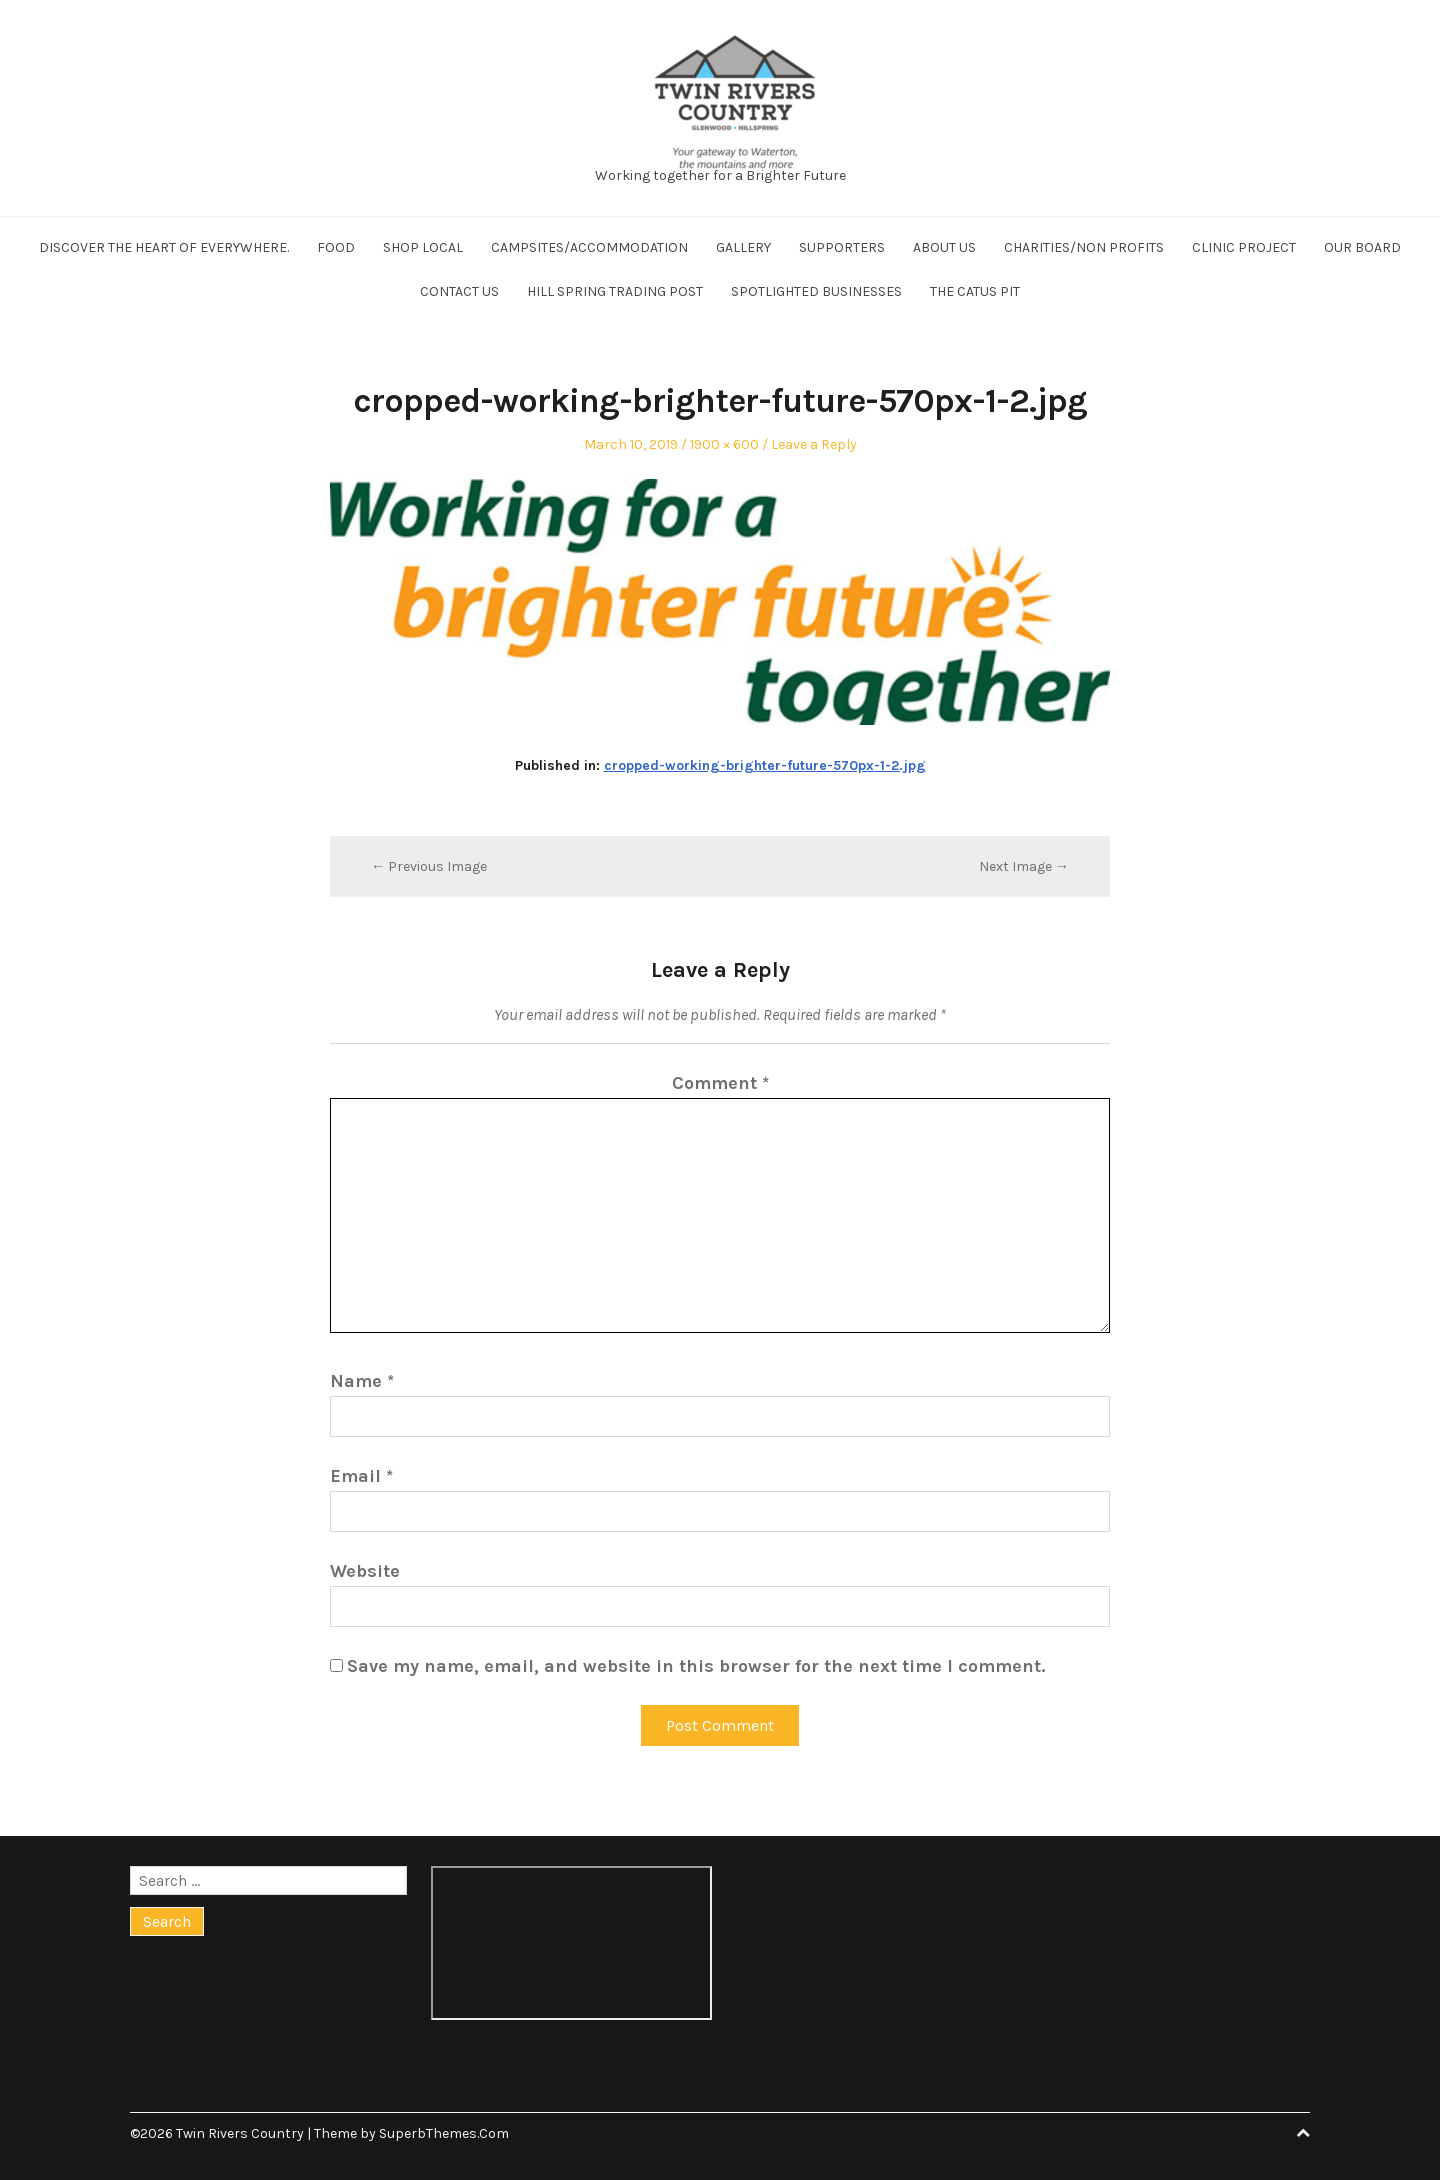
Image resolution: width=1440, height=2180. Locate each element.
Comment (720, 1083)
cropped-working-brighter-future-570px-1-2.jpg (765, 765)
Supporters (842, 247)
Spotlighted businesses (816, 291)
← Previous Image (429, 866)
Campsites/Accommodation (589, 247)
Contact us (459, 291)
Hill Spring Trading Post (615, 291)
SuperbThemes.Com (444, 2133)
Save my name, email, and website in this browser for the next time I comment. (696, 1666)
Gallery (743, 247)
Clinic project (1244, 247)
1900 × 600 (724, 444)
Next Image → (1024, 866)
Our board (1362, 247)
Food (336, 247)
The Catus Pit (975, 291)
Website (365, 1571)
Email (361, 1476)
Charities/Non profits (1084, 247)
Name (362, 1381)
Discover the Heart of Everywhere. (164, 247)
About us (944, 247)
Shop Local (423, 247)
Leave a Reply (814, 444)
